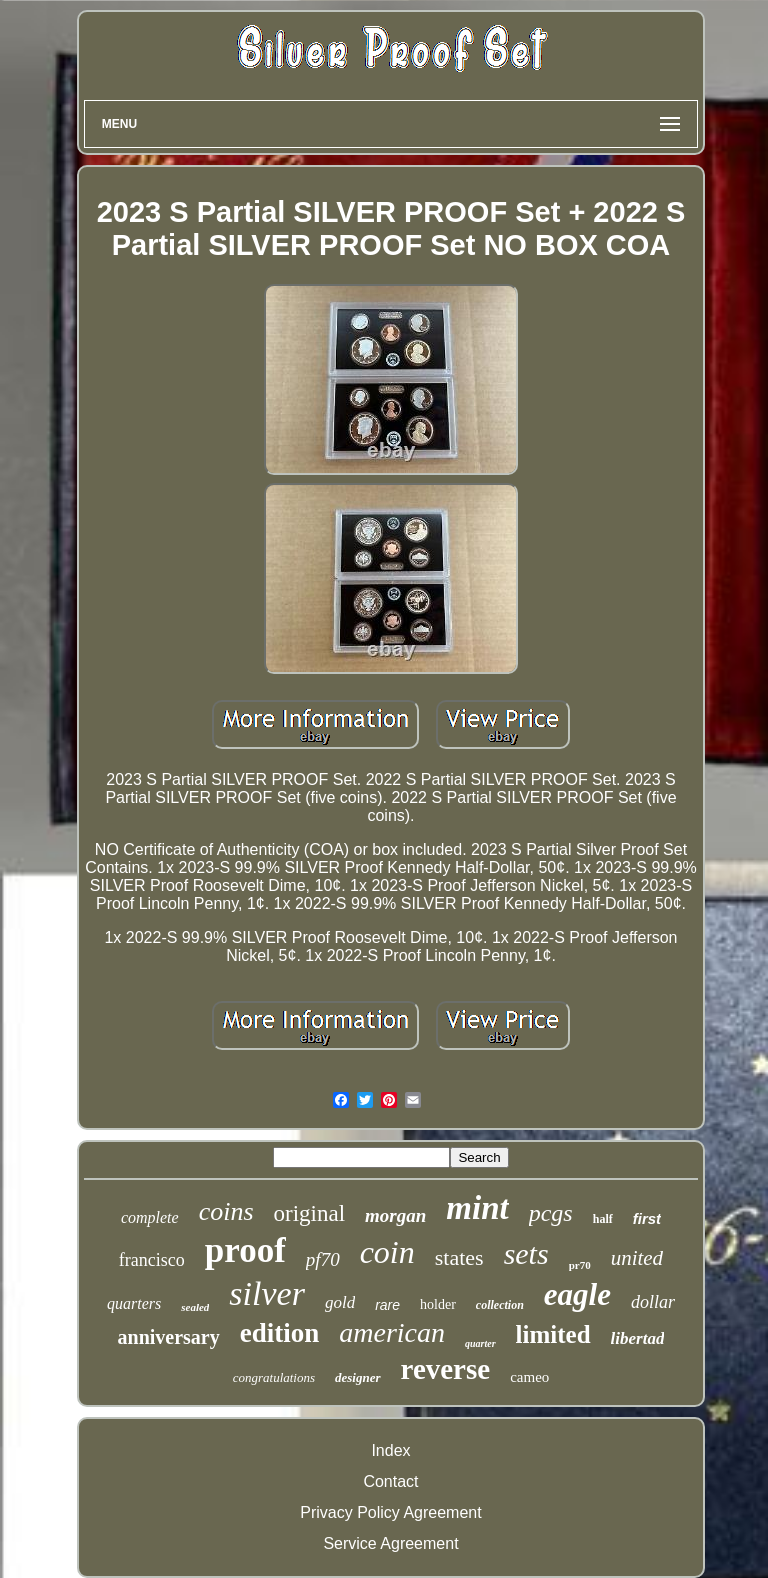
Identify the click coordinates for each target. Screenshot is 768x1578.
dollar (653, 1302)
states (459, 1257)
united (637, 1258)
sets (526, 1253)
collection (500, 1305)
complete (150, 1217)
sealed (195, 1307)
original (310, 1213)
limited (553, 1334)
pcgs (551, 1213)
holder (438, 1304)
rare (387, 1305)
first (647, 1218)
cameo (529, 1377)
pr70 (580, 1265)
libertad (638, 1338)
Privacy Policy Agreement (390, 1512)
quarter (480, 1343)
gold (340, 1302)
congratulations (274, 1377)
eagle (577, 1294)
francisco (152, 1260)
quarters (134, 1303)
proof (245, 1250)
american (392, 1332)
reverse (446, 1369)
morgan (395, 1215)
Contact (390, 1481)
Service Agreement (390, 1543)
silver (267, 1293)
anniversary (169, 1337)
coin (387, 1252)
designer (358, 1377)
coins (226, 1211)
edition (280, 1333)
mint (477, 1208)
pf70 (323, 1259)
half (603, 1219)
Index (390, 1450)
